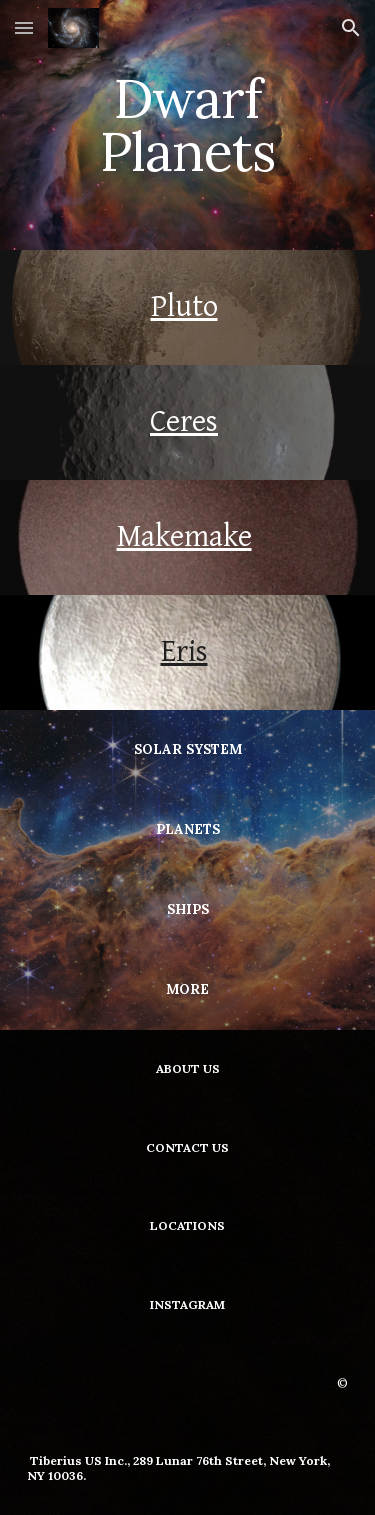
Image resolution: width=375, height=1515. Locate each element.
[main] (188, 125)
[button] (24, 27)
